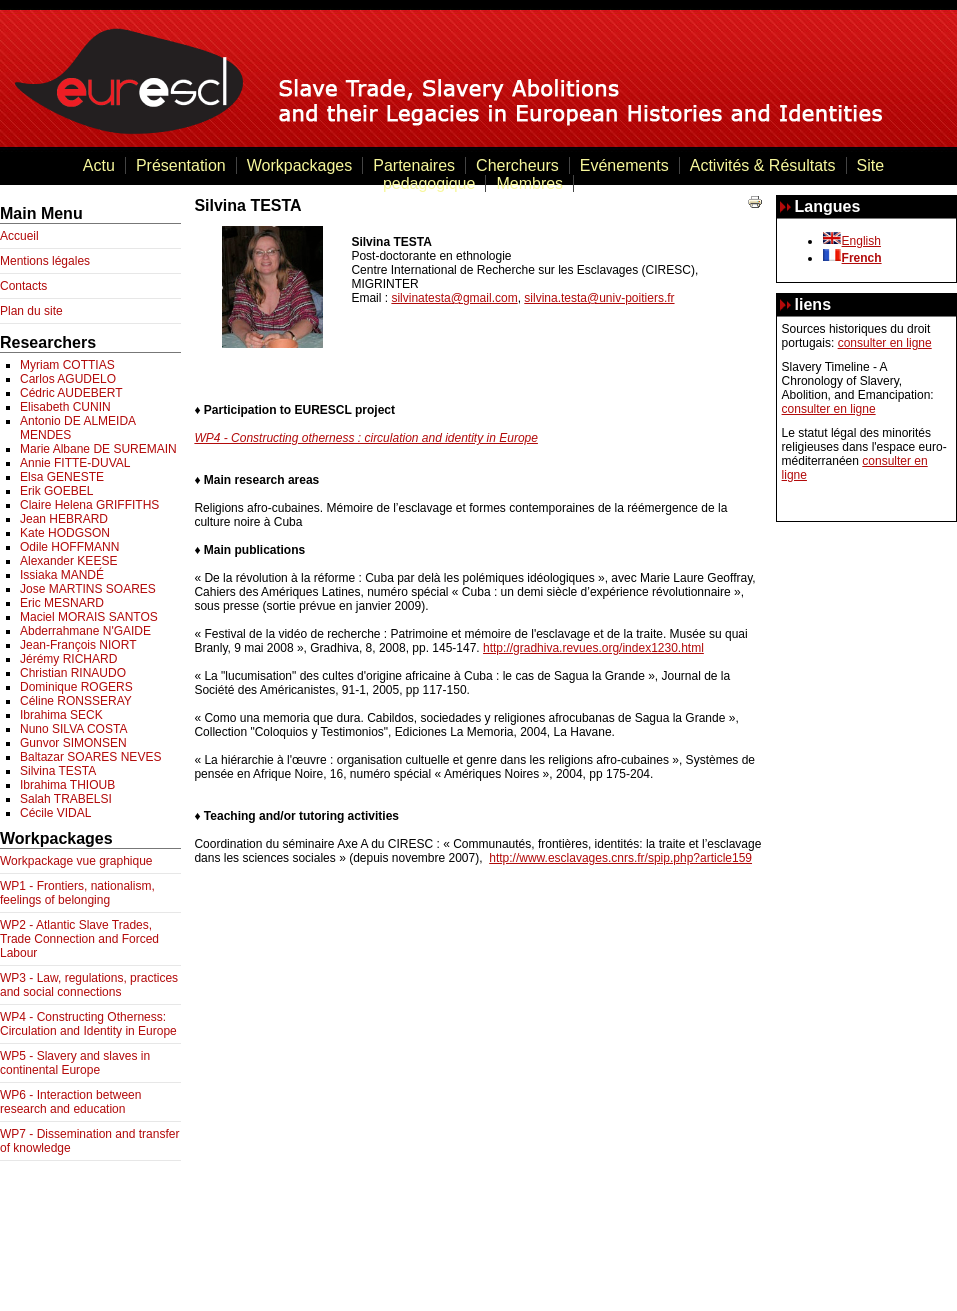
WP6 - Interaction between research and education (70, 1102)
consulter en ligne (885, 343)
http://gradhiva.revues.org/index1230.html (593, 648)
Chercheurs (517, 165)
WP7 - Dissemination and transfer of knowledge (89, 1141)
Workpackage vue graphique (76, 861)
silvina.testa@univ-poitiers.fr (599, 298)
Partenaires (414, 165)
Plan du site (31, 311)
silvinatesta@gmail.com (454, 298)
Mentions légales (45, 261)
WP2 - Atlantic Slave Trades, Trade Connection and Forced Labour (79, 939)
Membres (529, 183)
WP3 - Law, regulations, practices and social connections (89, 985)
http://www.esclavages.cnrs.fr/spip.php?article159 (620, 858)
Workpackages (300, 165)
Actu (99, 165)
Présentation (181, 165)
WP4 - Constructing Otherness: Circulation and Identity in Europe (88, 1024)
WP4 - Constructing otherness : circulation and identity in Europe (366, 438)
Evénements (624, 165)
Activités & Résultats (763, 165)
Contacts (23, 286)
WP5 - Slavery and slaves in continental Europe (75, 1063)
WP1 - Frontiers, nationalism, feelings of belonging (77, 893)
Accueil (19, 236)
